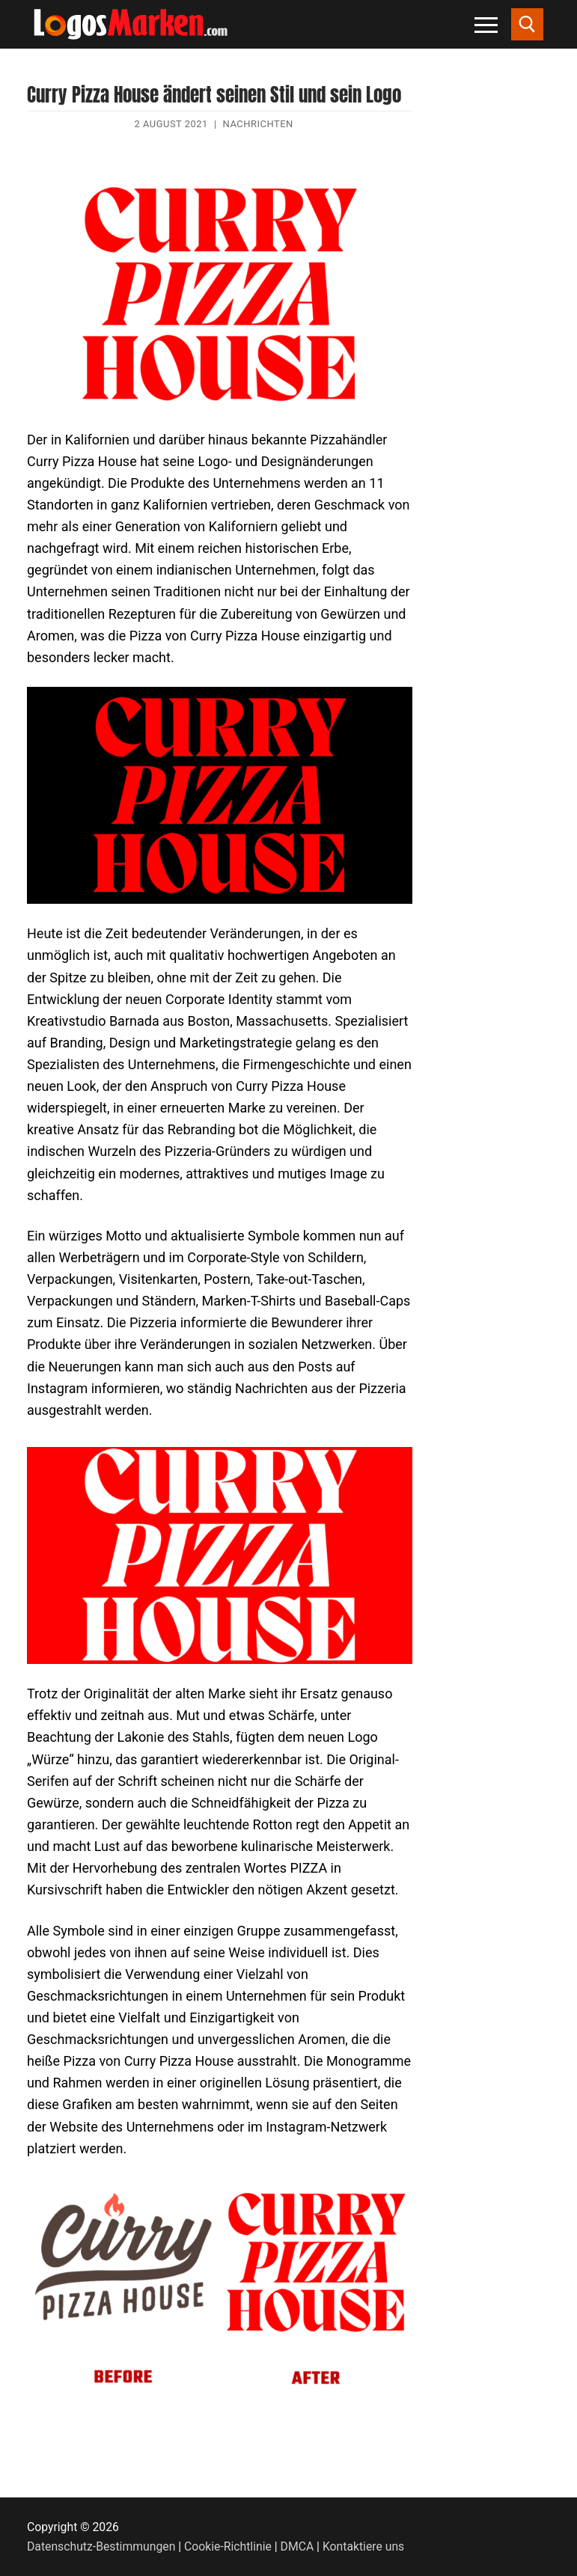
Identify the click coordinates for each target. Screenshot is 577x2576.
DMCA (297, 2546)
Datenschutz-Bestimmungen (101, 2546)
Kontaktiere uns (363, 2546)
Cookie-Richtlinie (228, 2546)
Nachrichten (258, 123)
